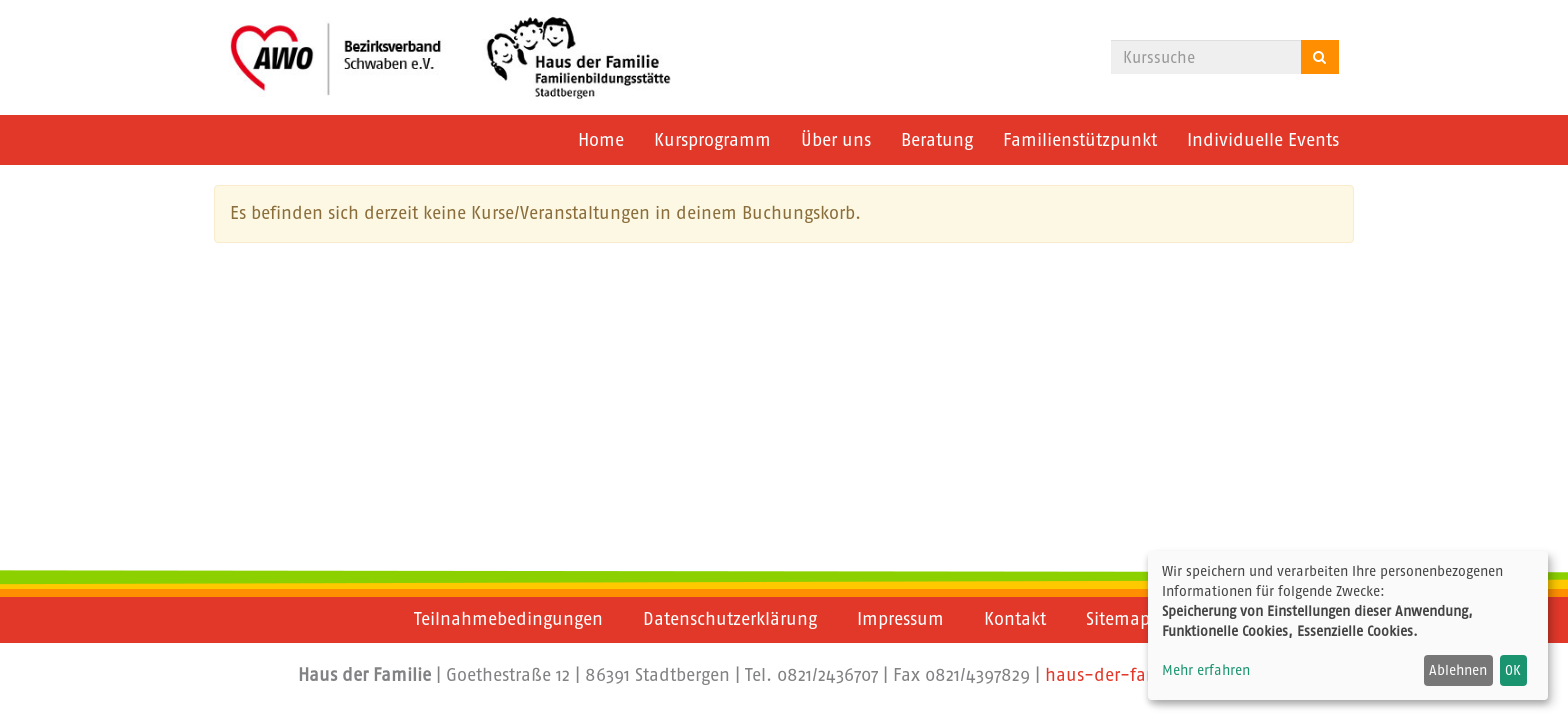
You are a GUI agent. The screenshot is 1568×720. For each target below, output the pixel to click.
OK (1513, 670)
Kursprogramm (712, 140)
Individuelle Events (1263, 140)
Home (601, 140)
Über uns (836, 140)
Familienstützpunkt (1080, 140)
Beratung (937, 140)
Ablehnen (1458, 670)
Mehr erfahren (1206, 670)
